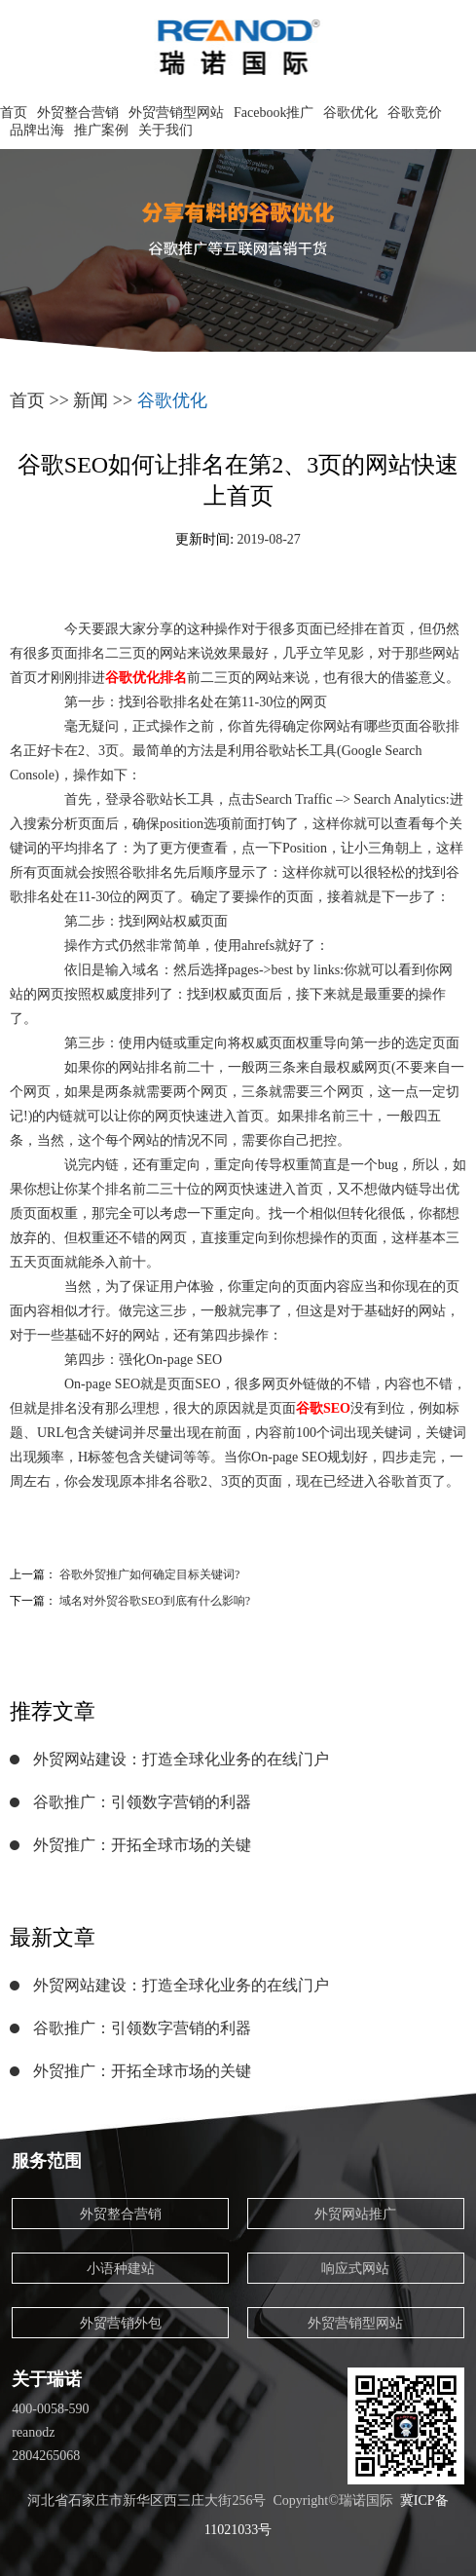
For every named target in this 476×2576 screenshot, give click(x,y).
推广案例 (101, 130)
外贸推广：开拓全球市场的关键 (142, 1845)
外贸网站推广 (355, 2214)
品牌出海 (37, 130)
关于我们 (165, 130)
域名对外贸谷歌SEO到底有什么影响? (154, 1601)
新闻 (90, 400)
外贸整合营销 (78, 112)
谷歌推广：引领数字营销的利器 (142, 1802)
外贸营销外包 (121, 2323)
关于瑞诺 (47, 2379)
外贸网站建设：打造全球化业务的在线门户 (181, 1759)
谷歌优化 (350, 112)
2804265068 (46, 2455)
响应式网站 (355, 2268)
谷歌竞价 (414, 112)
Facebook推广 (273, 112)
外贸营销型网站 (176, 112)
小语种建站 (121, 2268)
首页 (13, 112)
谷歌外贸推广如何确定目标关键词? (149, 1574)
